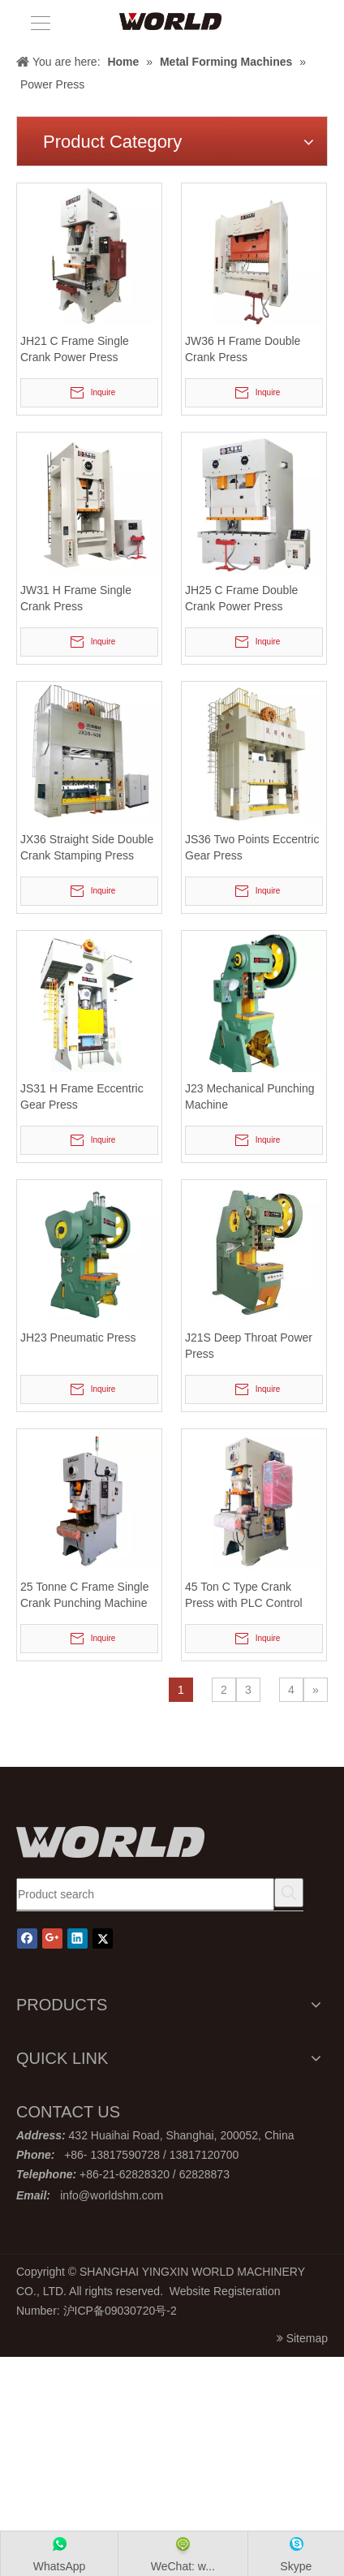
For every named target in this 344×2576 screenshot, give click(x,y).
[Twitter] (102, 1938)
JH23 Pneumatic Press (77, 1337)
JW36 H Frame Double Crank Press (242, 349)
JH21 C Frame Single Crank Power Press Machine (74, 349)
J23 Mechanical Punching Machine (250, 1096)
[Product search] (145, 1894)
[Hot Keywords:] (288, 1892)
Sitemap (307, 2338)
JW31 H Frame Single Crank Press (75, 598)
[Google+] (52, 1938)
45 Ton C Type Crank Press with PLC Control (244, 1594)
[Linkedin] (77, 1938)
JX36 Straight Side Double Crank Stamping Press (86, 847)
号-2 (165, 2310)
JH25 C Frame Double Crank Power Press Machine (241, 599)
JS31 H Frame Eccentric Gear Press (82, 1096)
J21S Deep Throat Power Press (248, 1345)
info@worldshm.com (111, 2195)
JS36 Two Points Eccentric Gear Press (252, 847)
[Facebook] (27, 1938)
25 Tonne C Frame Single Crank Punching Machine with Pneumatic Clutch (84, 1595)
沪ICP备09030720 (109, 2310)
